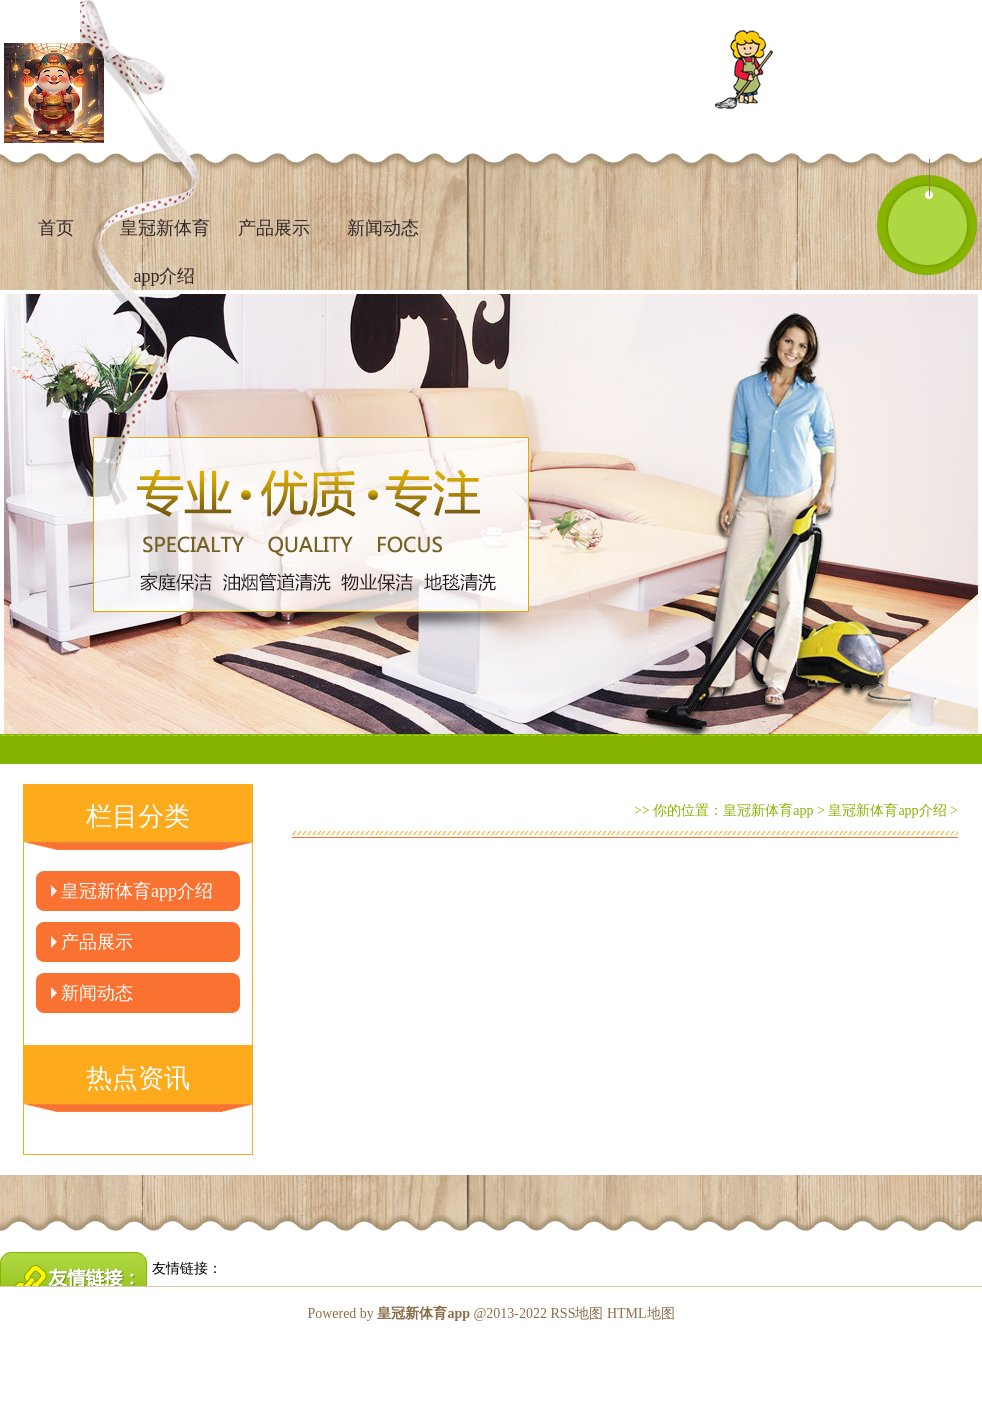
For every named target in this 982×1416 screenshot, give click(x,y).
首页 (56, 228)
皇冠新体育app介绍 (137, 891)
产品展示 (274, 228)
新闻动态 (383, 228)
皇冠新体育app (768, 810)
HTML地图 (641, 1313)
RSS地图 (577, 1313)
